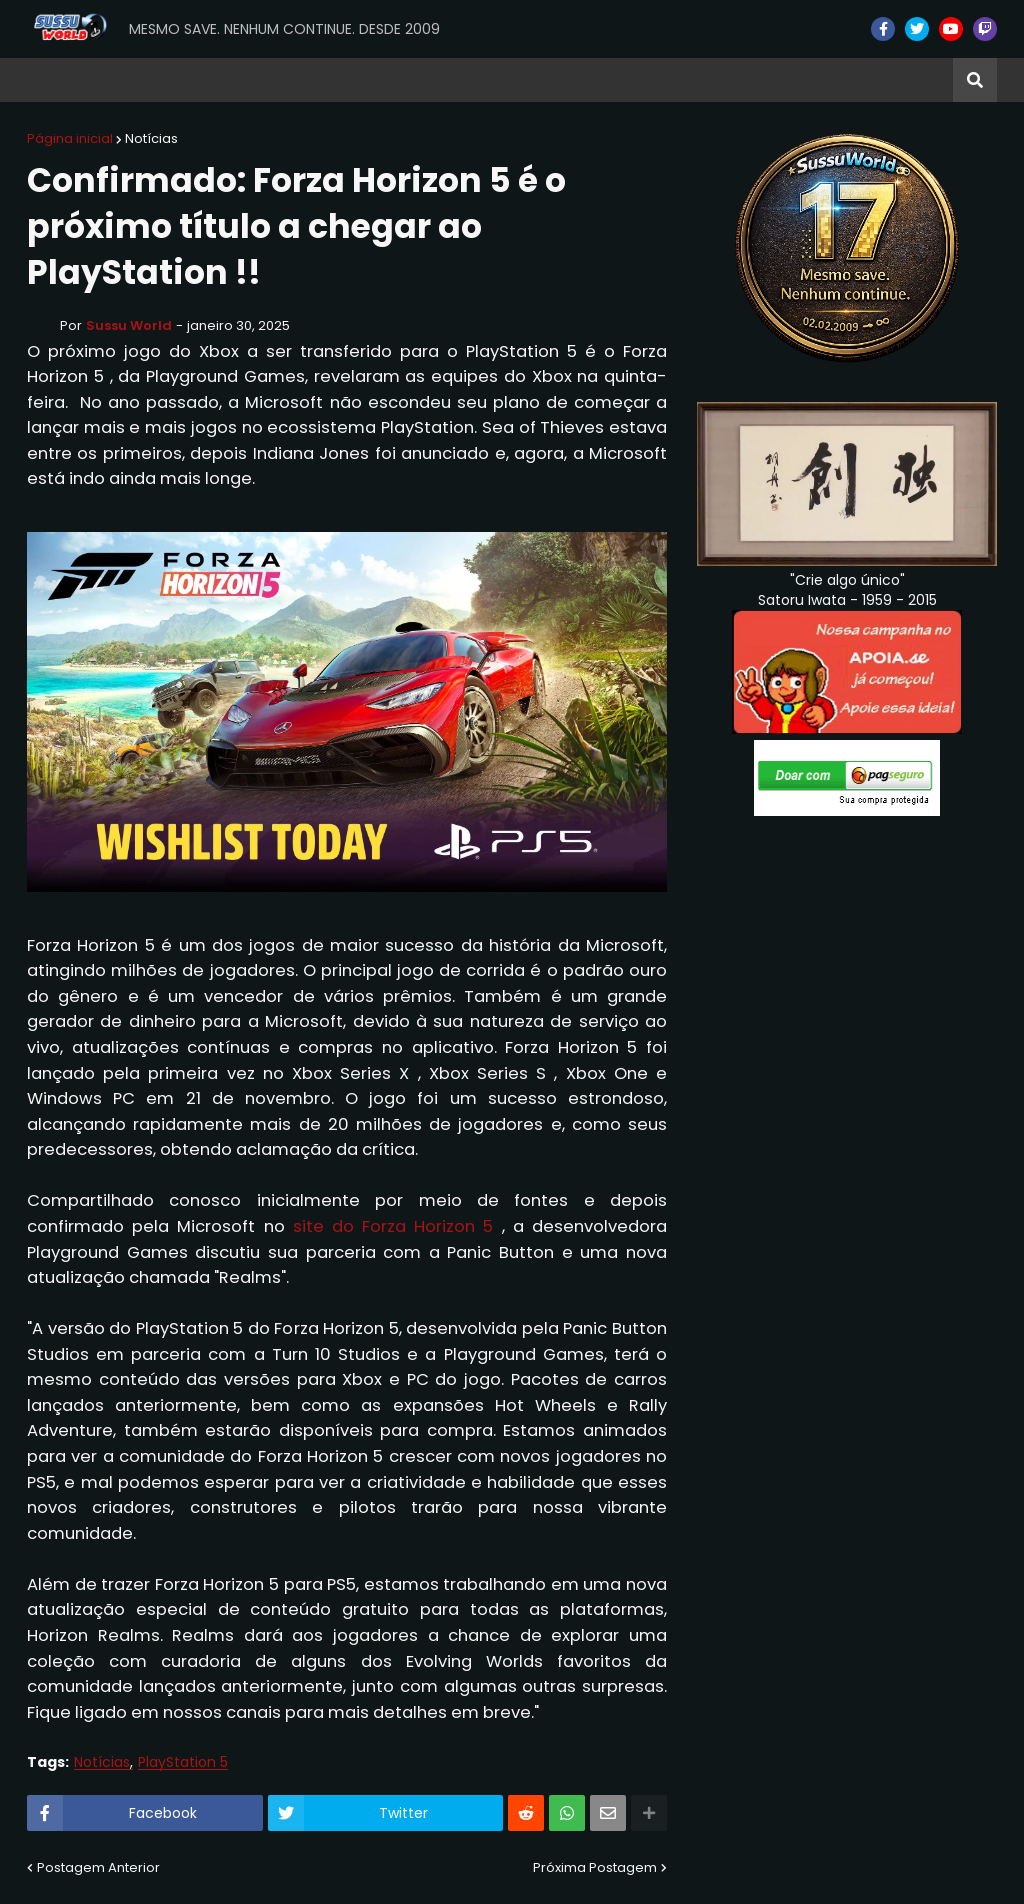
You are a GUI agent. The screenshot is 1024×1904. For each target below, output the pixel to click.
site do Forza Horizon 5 (393, 1226)
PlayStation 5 (183, 1762)
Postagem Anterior (98, 1867)
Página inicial (70, 138)
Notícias (151, 138)
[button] (975, 80)
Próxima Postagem (595, 1867)
